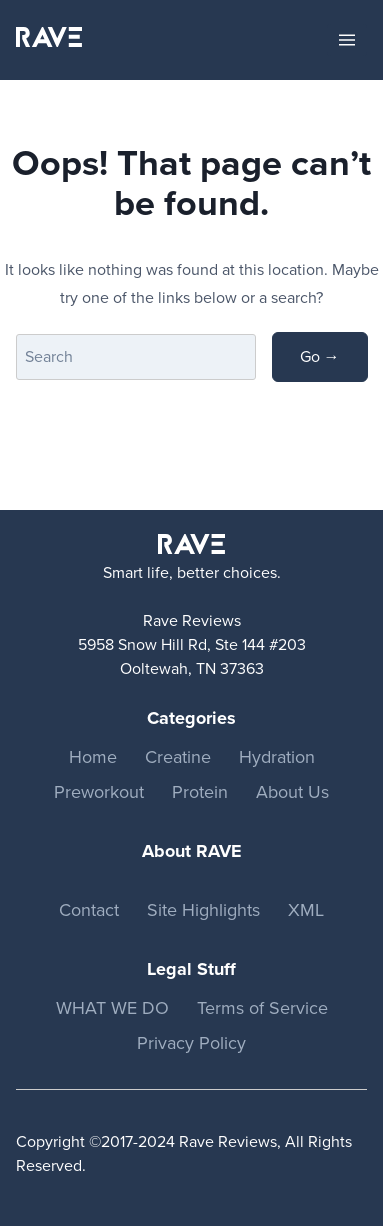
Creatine (178, 757)
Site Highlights (203, 910)
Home (93, 757)
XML (306, 910)
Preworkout (99, 792)
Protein (200, 792)
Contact (89, 910)
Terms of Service (262, 1008)
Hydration (277, 757)
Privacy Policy (191, 1043)
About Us (292, 792)
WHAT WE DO (112, 1008)
